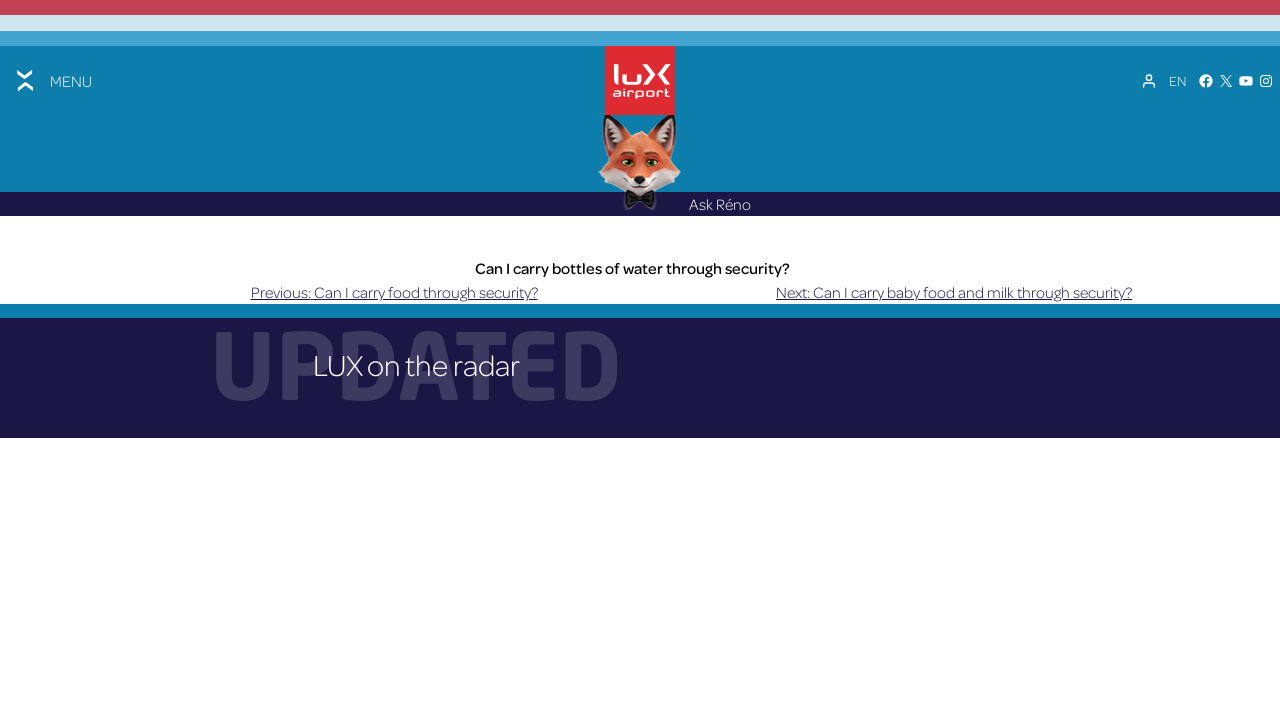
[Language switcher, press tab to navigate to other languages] (1177, 81)
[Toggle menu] (52, 80)
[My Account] (1149, 81)
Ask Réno (675, 204)
